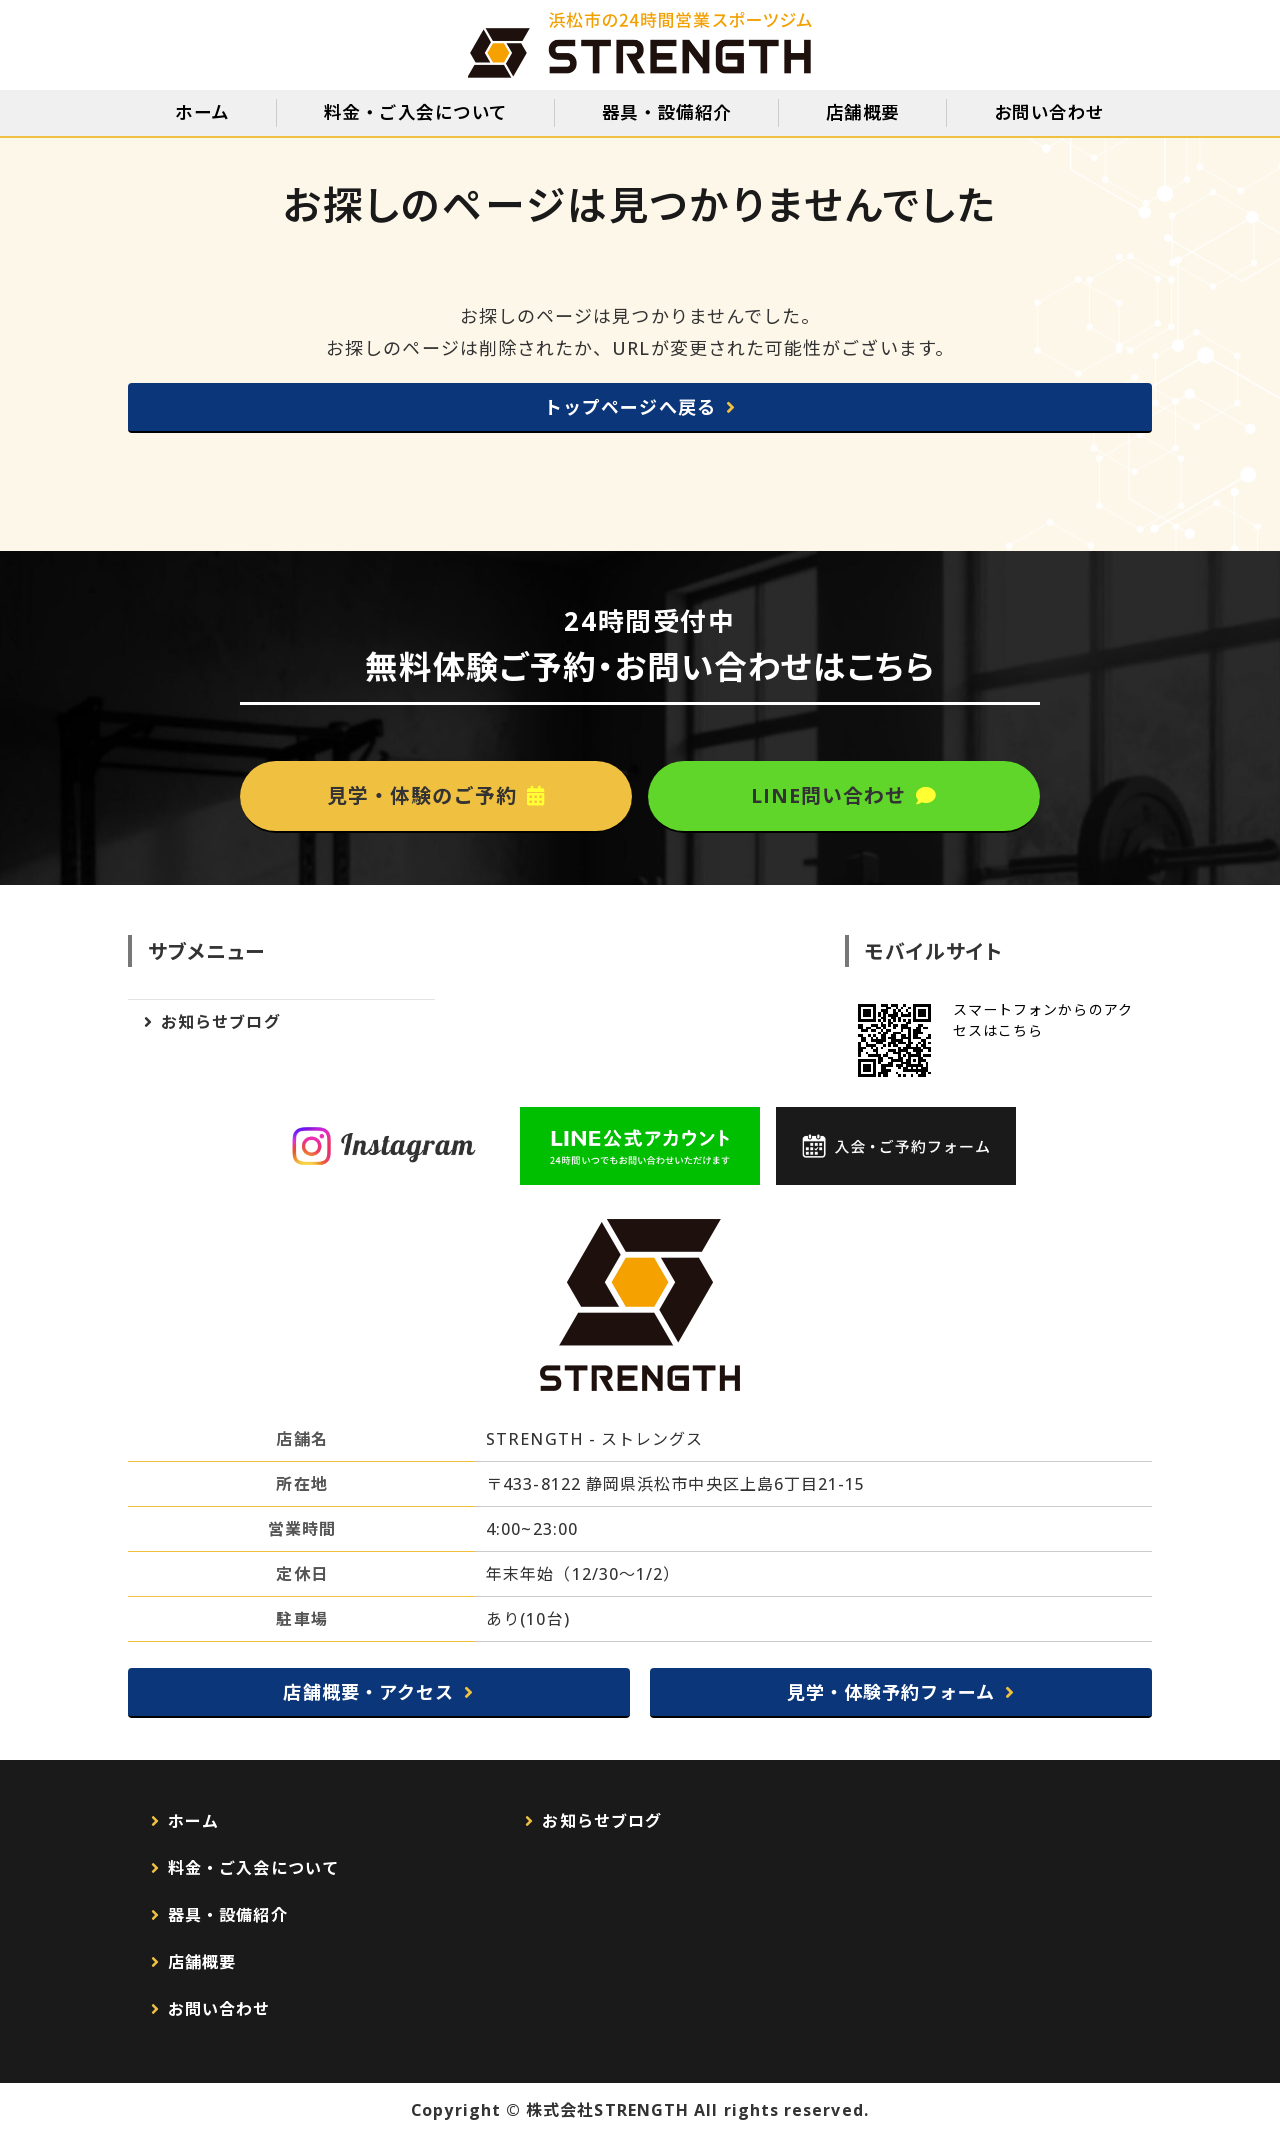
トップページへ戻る (630, 407)
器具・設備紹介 (667, 112)
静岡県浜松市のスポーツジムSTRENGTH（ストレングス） (640, 45)
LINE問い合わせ (829, 795)
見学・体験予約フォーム (891, 1692)
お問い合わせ (1049, 112)
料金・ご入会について (416, 112)
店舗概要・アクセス (368, 1692)
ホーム (202, 112)
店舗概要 (863, 112)
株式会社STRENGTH (607, 2110)
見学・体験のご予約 (422, 795)
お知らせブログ (221, 1022)
